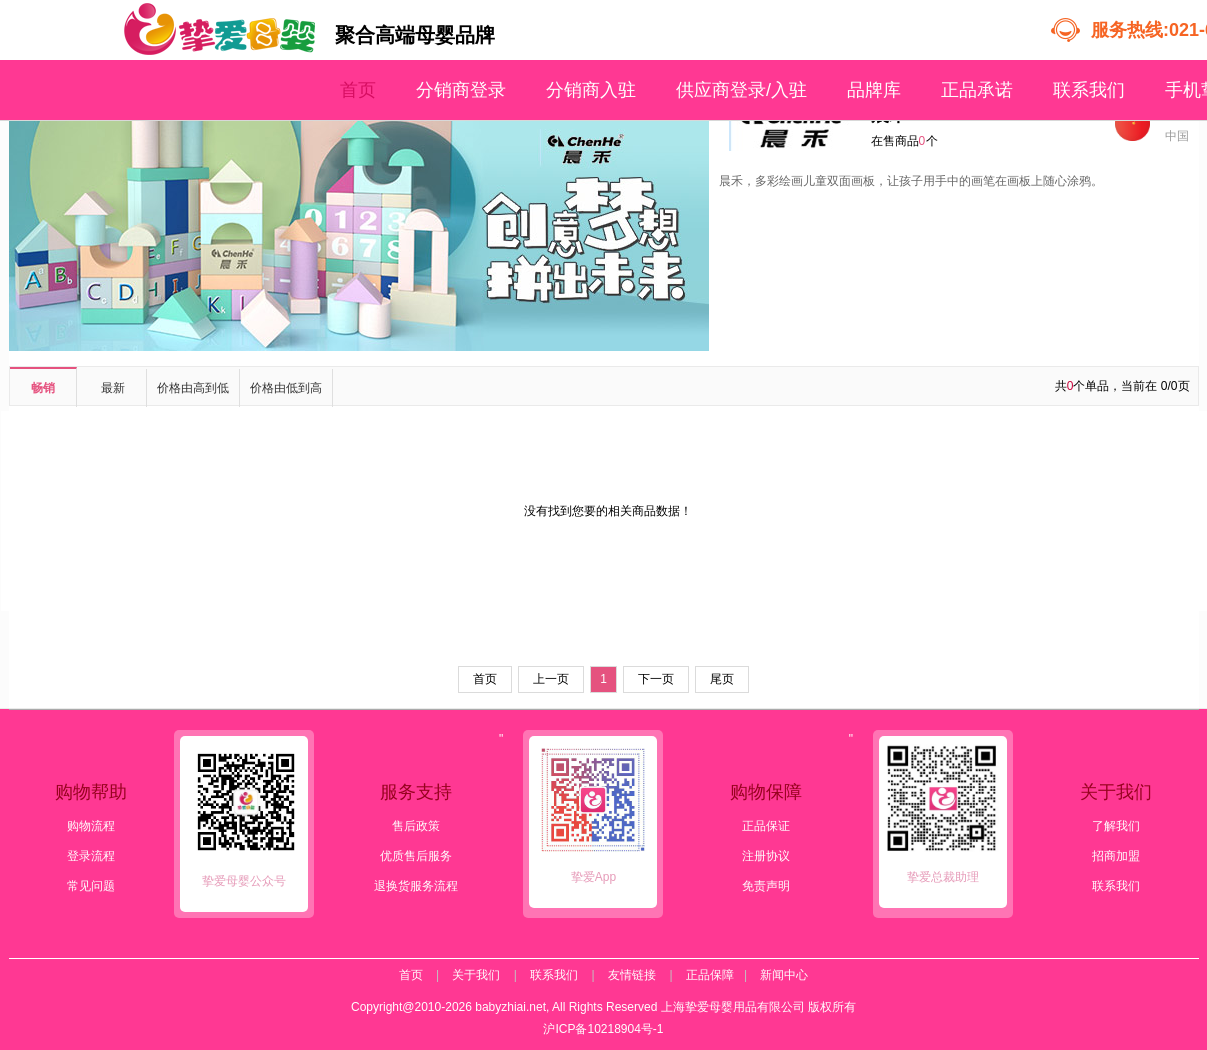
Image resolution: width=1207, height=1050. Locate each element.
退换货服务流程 (416, 886)
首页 (358, 90)
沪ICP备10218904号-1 (603, 1029)
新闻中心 (784, 975)
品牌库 (874, 90)
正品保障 (710, 975)
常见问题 (91, 886)
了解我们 (1116, 826)
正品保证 (766, 826)
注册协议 (766, 856)
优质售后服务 (416, 856)
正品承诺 (977, 90)
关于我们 (476, 975)
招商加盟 (1116, 856)
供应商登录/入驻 (741, 90)
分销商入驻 (591, 90)
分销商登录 (461, 90)
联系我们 (1089, 90)
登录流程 (91, 856)
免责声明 (766, 886)
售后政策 (416, 826)
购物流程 (91, 826)
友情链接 (632, 975)
